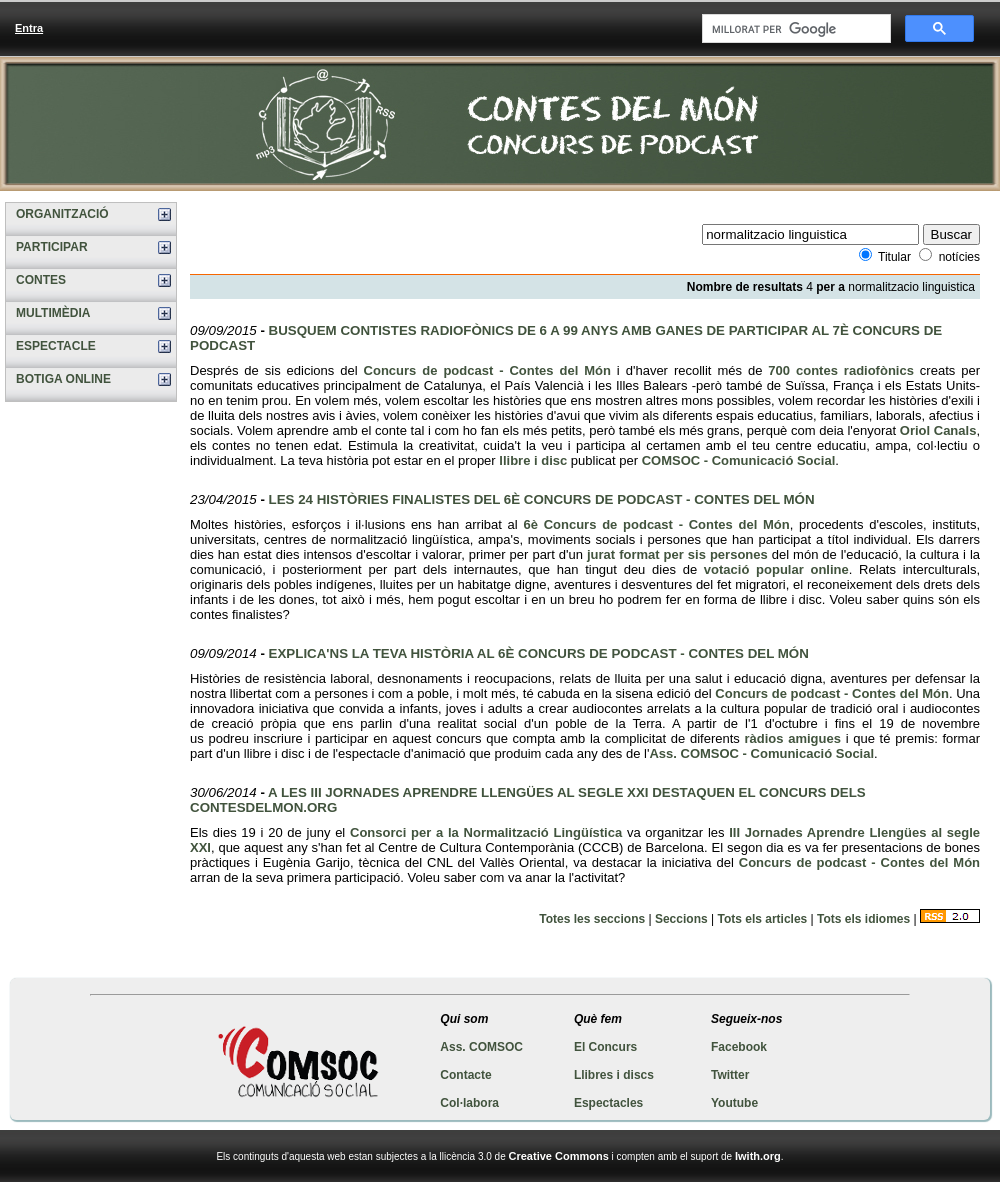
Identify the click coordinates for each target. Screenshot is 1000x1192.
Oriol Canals (938, 430)
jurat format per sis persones (677, 554)
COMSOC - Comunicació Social (739, 460)
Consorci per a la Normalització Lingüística (486, 832)
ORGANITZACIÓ (62, 214)
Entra (29, 28)
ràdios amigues (793, 738)
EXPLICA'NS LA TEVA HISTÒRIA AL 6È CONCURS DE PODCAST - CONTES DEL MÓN (539, 653)
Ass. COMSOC (481, 1047)
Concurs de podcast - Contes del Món (487, 370)
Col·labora (469, 1103)
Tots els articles (762, 919)
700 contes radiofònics (841, 370)
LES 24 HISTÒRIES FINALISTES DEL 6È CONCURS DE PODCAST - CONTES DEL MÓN (542, 499)
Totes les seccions (592, 919)
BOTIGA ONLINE (63, 379)
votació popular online (776, 569)
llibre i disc (533, 460)
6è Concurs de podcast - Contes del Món (656, 524)
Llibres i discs (614, 1075)
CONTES (41, 280)
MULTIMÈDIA (53, 313)
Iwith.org (758, 1156)
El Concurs (605, 1047)
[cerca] (794, 29)
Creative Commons (559, 1156)
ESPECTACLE (56, 346)
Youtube (734, 1103)
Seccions (681, 919)
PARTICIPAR (52, 247)
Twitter (730, 1075)
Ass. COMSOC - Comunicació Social (761, 753)
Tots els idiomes (863, 919)
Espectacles (608, 1103)
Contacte (465, 1075)
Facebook (739, 1047)
